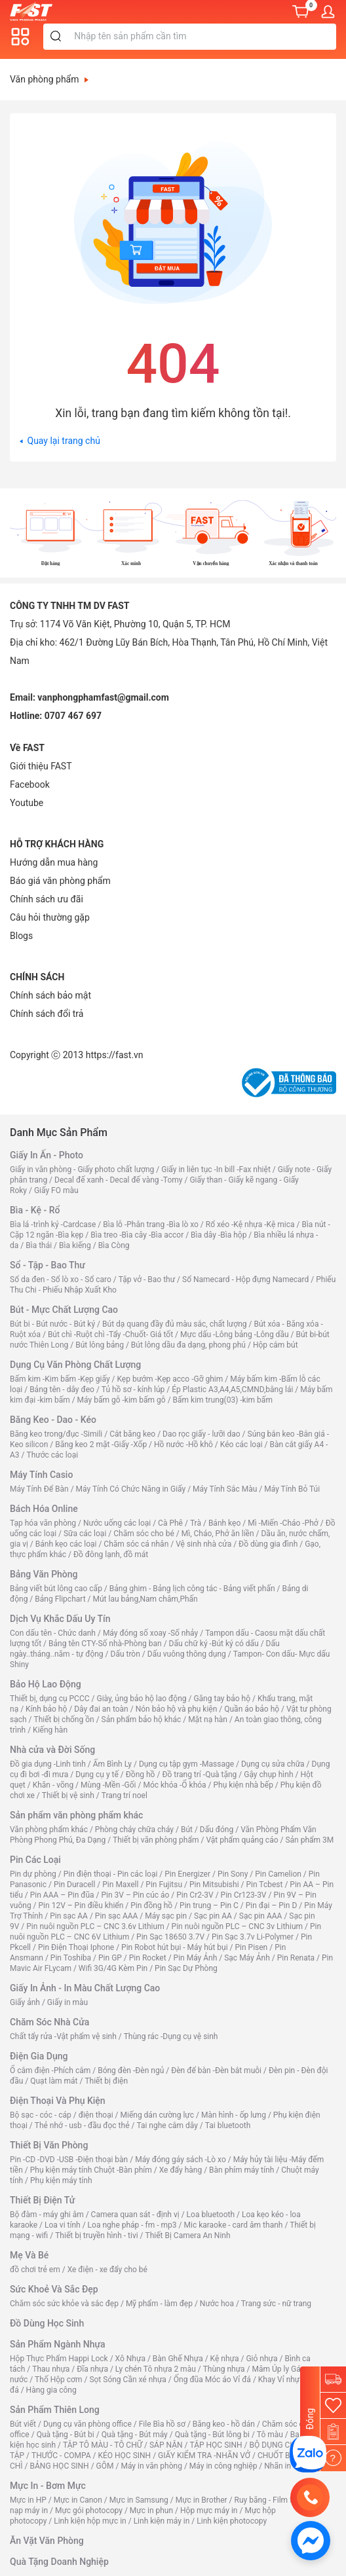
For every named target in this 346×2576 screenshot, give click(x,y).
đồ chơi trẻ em (35, 2269)
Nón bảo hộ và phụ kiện (177, 1709)
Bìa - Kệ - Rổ (35, 1210)
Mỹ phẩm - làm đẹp (159, 2303)
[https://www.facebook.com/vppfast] (310, 2540)
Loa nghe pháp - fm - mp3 (132, 2225)
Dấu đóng (216, 1829)
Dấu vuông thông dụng (186, 1654)
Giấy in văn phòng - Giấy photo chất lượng (82, 1169)
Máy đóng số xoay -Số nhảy (150, 1633)
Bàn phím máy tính (241, 2170)
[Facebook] (30, 784)
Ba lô (299, 2434)
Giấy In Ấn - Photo (46, 1155)
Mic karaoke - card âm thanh (233, 2225)
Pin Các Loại (35, 1859)
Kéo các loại (241, 1444)
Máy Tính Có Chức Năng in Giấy (131, 1489)
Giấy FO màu (56, 1190)
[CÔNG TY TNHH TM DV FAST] (308, 2453)
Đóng (310, 2419)
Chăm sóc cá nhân (136, 1544)
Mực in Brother (201, 2500)
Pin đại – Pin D (272, 1905)
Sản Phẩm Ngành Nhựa (58, 2344)
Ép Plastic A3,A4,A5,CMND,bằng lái (232, 1389)
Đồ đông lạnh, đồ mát (110, 1554)
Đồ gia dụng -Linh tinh (48, 1764)
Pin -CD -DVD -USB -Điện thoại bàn (69, 2159)
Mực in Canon (78, 2500)
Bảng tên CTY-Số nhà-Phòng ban (105, 1643)
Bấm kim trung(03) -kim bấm (223, 1400)
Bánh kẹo (224, 1523)
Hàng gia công (51, 2390)
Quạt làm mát (53, 2081)
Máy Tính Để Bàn (39, 1489)
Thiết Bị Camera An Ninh (188, 2235)
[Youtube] (26, 803)
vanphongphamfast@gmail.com (103, 697)
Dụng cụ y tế (97, 1774)
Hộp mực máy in (209, 2510)
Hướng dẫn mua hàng (54, 862)
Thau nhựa (50, 2369)
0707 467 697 (73, 715)
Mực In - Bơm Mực (48, 2485)
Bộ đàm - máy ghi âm (47, 2214)
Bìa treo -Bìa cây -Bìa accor (136, 1235)
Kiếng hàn (50, 1730)
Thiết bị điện (106, 2081)
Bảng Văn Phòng (44, 1574)
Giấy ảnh (25, 2002)
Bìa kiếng (75, 1245)
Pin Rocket (147, 1957)
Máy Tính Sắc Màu (225, 1489)
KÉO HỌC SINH (124, 2455)
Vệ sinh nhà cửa (203, 1544)
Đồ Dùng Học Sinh (47, 2323)
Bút (187, 1829)
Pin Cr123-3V (244, 1895)
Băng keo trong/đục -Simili (56, 1434)
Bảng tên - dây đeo (61, 1389)
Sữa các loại (85, 1533)
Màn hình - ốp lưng (233, 2115)
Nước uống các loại (117, 1523)
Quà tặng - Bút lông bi (212, 2434)
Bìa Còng (114, 1245)
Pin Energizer (187, 1874)
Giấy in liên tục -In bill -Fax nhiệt (216, 1169)
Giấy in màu (67, 2002)
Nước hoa (217, 2303)
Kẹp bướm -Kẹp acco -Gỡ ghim (170, 1379)
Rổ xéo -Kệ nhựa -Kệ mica (250, 1224)
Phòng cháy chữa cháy (134, 1829)
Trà (195, 1523)
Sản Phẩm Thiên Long (55, 2409)
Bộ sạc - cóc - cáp (40, 2115)
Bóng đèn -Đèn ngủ (131, 2070)
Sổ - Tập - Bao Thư (47, 1265)
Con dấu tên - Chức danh (53, 1633)
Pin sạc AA (69, 1916)
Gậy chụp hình (268, 1774)
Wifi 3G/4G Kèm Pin (113, 1968)
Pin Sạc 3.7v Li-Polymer (253, 1936)
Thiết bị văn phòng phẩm (156, 1840)
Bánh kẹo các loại (66, 1544)
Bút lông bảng (99, 1345)
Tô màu (270, 2434)
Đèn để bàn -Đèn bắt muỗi (216, 2070)
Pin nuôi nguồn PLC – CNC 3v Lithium (237, 1926)
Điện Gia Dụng (38, 2056)
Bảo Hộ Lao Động (45, 1684)
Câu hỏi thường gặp (50, 917)
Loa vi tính (63, 2225)
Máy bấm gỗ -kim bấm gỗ (121, 1400)
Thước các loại (52, 1455)
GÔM (105, 2466)
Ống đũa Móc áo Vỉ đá (212, 2379)
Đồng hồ (140, 1774)
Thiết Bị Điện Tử (42, 2200)
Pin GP (110, 1957)
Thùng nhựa (224, 2369)
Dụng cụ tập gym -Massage (186, 1764)
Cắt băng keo (132, 1434)
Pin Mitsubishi (214, 1884)
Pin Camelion (278, 1874)
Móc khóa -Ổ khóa (174, 1785)
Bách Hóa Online (44, 1508)
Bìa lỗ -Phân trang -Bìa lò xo (151, 1224)
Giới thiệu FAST (41, 766)
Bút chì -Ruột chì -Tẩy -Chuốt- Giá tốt (110, 1334)
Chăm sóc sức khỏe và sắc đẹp (64, 2303)
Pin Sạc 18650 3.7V (170, 1936)
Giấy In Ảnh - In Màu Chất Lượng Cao (85, 1988)
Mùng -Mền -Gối (108, 1785)
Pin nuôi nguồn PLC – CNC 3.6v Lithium (95, 1926)
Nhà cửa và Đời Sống (52, 1749)
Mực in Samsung (138, 2500)
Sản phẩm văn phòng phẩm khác (76, 1815)
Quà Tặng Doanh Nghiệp (59, 2561)
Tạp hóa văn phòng (43, 1523)
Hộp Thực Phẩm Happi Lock (59, 2358)
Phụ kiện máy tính (61, 2180)
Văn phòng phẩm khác (49, 1829)
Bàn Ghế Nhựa (178, 2358)
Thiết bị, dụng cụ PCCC (50, 1698)
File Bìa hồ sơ (162, 2424)
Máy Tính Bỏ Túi (292, 1489)
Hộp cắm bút (275, 1345)
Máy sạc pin (166, 1916)
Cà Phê (170, 1523)
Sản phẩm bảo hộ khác (142, 1719)
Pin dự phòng (33, 1874)
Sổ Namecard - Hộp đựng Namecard (245, 1279)
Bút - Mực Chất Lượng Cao (64, 1309)
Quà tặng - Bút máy (135, 2434)
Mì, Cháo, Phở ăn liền (218, 1533)
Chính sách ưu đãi (46, 899)
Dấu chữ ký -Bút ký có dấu (214, 1643)
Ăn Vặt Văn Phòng (47, 2540)
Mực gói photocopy (89, 2510)
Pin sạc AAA (116, 1916)
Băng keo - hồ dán (224, 2424)
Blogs (21, 935)
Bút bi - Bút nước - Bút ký (52, 1324)
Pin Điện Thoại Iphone (76, 1947)
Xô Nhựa (130, 2358)
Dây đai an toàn (101, 1709)
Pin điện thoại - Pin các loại (111, 1874)
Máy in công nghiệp (223, 2466)
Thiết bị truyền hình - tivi (96, 2235)
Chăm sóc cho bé (143, 1533)
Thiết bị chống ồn (64, 1719)
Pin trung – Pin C (209, 1905)
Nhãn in (277, 2466)
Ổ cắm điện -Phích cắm (50, 2070)
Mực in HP (28, 2500)
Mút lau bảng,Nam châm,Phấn (144, 1599)
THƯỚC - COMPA (61, 2455)
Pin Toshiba (70, 1957)
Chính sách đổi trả (46, 1013)
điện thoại (96, 2115)
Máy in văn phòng (151, 2466)
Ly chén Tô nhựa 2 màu (155, 2369)
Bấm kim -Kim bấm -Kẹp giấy (60, 1379)
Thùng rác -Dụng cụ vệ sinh (171, 2036)
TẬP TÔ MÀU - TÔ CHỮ (102, 2445)
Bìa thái (39, 1245)
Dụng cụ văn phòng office (87, 2424)
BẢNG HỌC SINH (59, 2466)
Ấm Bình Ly (112, 1764)
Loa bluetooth (211, 2214)
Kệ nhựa (224, 2358)
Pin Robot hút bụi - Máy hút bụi (174, 1947)
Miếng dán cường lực (158, 2115)
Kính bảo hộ (46, 1709)
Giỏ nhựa (261, 2358)
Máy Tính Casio (41, 1474)
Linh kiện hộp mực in (90, 2521)
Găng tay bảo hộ (221, 1698)
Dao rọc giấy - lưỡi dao (201, 1434)
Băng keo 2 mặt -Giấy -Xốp (101, 1444)
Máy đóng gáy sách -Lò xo (180, 2159)
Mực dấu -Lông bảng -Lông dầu (234, 1334)
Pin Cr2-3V (194, 1895)
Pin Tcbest (264, 1884)
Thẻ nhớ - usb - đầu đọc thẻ (82, 2125)
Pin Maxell (120, 1884)
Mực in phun (151, 2510)
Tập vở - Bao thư (147, 1279)
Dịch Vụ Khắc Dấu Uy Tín (60, 1618)
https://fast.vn (115, 1055)
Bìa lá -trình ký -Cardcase (53, 1224)
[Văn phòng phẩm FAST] (34, 11)
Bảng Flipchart (60, 1599)
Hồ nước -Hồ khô (183, 1444)
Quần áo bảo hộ (251, 1709)
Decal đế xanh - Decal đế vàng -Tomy (118, 1180)
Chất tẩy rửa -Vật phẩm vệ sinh (63, 2036)
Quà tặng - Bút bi (65, 2434)
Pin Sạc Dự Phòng (186, 1968)
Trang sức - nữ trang (276, 2303)
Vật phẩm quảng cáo (242, 1840)
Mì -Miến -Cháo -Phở (283, 1523)
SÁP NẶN (166, 2445)
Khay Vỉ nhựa (281, 2379)
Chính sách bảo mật (50, 995)
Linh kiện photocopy (232, 2521)
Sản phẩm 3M (309, 1840)
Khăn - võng (53, 1785)
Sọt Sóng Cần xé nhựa (127, 2379)
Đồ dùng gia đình (268, 1544)
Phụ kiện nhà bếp (243, 1785)
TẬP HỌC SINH (215, 2445)
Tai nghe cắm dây (166, 2125)
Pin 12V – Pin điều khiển (81, 1905)
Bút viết (23, 2424)
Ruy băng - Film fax (268, 2500)
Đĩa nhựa (92, 2369)
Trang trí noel (124, 1795)
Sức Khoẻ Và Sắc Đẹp (54, 2289)
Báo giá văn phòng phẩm (60, 880)
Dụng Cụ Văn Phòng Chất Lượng (75, 1364)
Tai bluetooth (228, 2125)
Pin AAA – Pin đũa (62, 1895)
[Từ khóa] (202, 37)
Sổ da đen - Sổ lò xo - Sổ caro (60, 1279)
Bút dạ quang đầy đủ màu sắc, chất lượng (174, 1324)
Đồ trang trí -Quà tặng (199, 1774)
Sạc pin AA (213, 1916)
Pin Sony (233, 1874)
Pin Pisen (251, 1947)
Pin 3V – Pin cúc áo (135, 1895)
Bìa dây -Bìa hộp (218, 1235)
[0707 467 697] (310, 2497)
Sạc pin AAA (260, 1916)
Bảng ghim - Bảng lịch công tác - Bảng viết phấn (192, 1588)
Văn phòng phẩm (49, 79)
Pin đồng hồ (151, 1905)
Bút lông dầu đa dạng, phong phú (188, 1345)
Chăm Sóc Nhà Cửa (49, 2022)
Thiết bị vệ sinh (68, 1795)
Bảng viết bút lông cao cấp (56, 1588)
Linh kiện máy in (162, 2521)
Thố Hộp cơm (58, 2379)
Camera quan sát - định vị (135, 2214)
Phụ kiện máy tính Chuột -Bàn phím (91, 2170)
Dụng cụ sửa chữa (273, 1764)
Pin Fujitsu (163, 1884)
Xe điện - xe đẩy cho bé (107, 2269)
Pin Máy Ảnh (196, 1957)
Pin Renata (296, 1957)
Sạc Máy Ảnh (247, 1957)
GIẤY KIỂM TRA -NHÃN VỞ (204, 2455)
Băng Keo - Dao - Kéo (53, 1419)
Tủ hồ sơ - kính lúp (133, 1389)
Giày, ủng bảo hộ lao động (141, 1698)
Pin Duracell (74, 1884)
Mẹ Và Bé (29, 2255)
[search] (56, 37)
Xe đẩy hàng (180, 2170)
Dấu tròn (125, 1654)
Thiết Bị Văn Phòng (49, 2145)
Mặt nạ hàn (207, 1719)
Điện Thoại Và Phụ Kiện (58, 2100)
